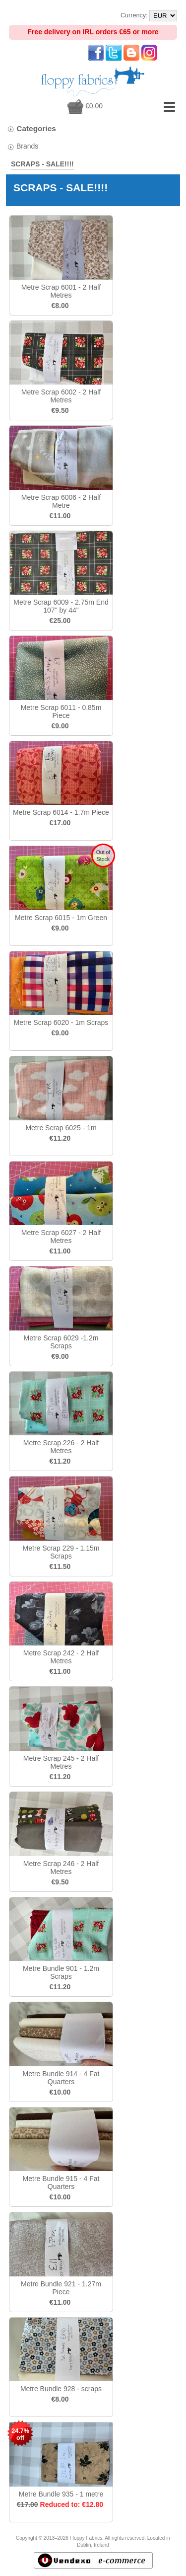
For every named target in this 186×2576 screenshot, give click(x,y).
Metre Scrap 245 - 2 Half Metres (61, 1762)
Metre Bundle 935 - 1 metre (61, 2494)
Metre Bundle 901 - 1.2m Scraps (61, 1972)
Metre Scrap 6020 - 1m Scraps (61, 1022)
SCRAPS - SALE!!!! (42, 164)
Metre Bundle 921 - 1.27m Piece (61, 2288)
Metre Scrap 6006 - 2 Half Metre (61, 501)
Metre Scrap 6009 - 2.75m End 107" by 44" (60, 606)
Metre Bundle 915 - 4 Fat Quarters (61, 2182)
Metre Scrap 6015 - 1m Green (61, 918)
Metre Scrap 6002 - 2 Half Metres (61, 396)
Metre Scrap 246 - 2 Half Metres (61, 1867)
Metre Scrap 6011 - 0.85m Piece (61, 711)
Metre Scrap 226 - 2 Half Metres (61, 1447)
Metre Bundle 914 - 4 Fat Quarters (61, 2078)
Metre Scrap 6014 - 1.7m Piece (61, 812)
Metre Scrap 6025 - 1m (60, 1128)
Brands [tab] (22, 146)
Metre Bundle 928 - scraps (61, 2389)
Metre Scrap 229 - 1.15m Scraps (61, 1552)
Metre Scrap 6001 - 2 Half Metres (61, 291)
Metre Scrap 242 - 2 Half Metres (61, 1657)
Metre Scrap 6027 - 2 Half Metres (61, 1237)
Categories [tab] (31, 128)
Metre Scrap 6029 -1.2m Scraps (61, 1342)
